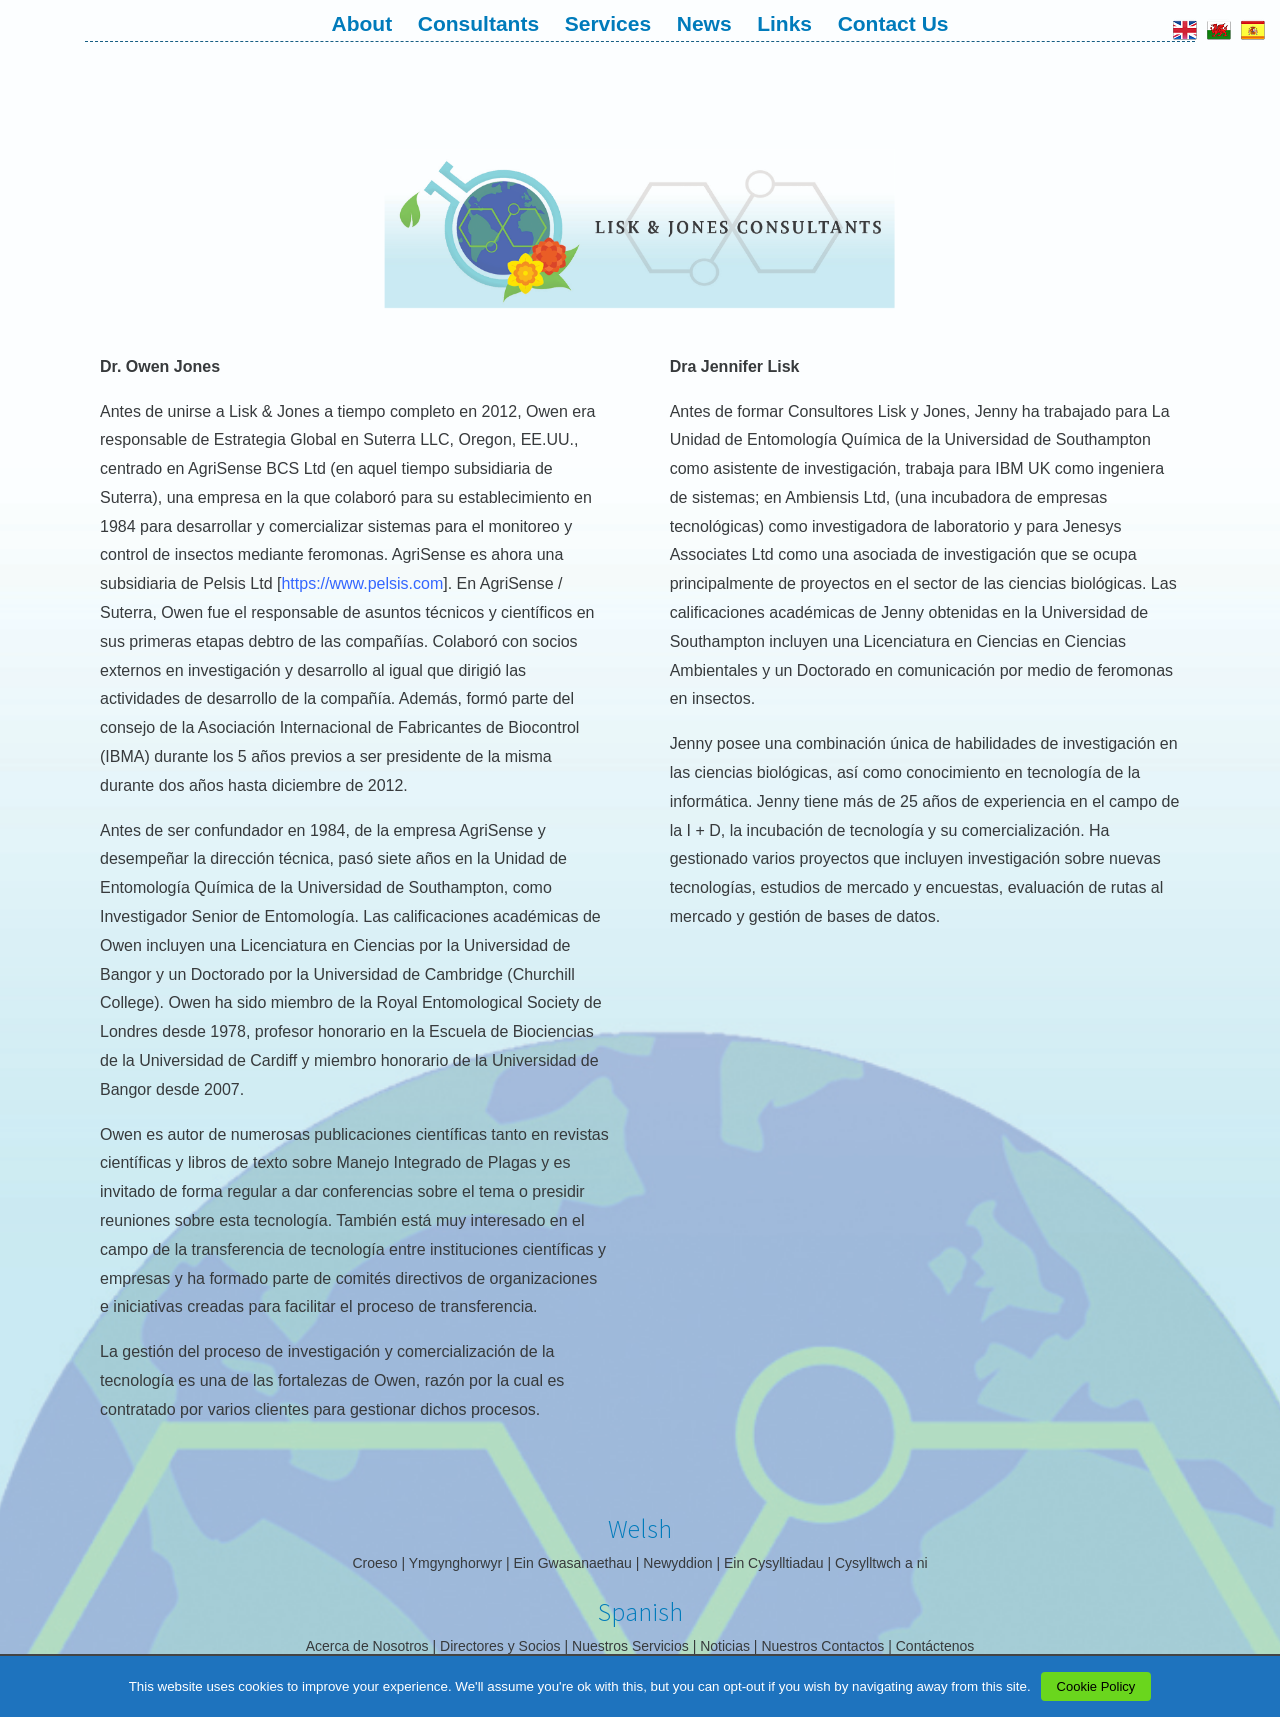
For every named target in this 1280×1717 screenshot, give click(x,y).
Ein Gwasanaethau (573, 1563)
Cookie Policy (1096, 1686)
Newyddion (677, 1563)
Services (608, 23)
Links (784, 23)
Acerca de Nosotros (367, 1646)
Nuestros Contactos (822, 1646)
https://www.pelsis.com (362, 583)
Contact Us (893, 23)
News (704, 23)
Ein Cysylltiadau (774, 1563)
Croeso (374, 1563)
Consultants (478, 23)
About (362, 23)
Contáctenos (935, 1646)
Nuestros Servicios (630, 1646)
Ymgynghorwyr (455, 1563)
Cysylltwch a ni (881, 1563)
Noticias (725, 1646)
